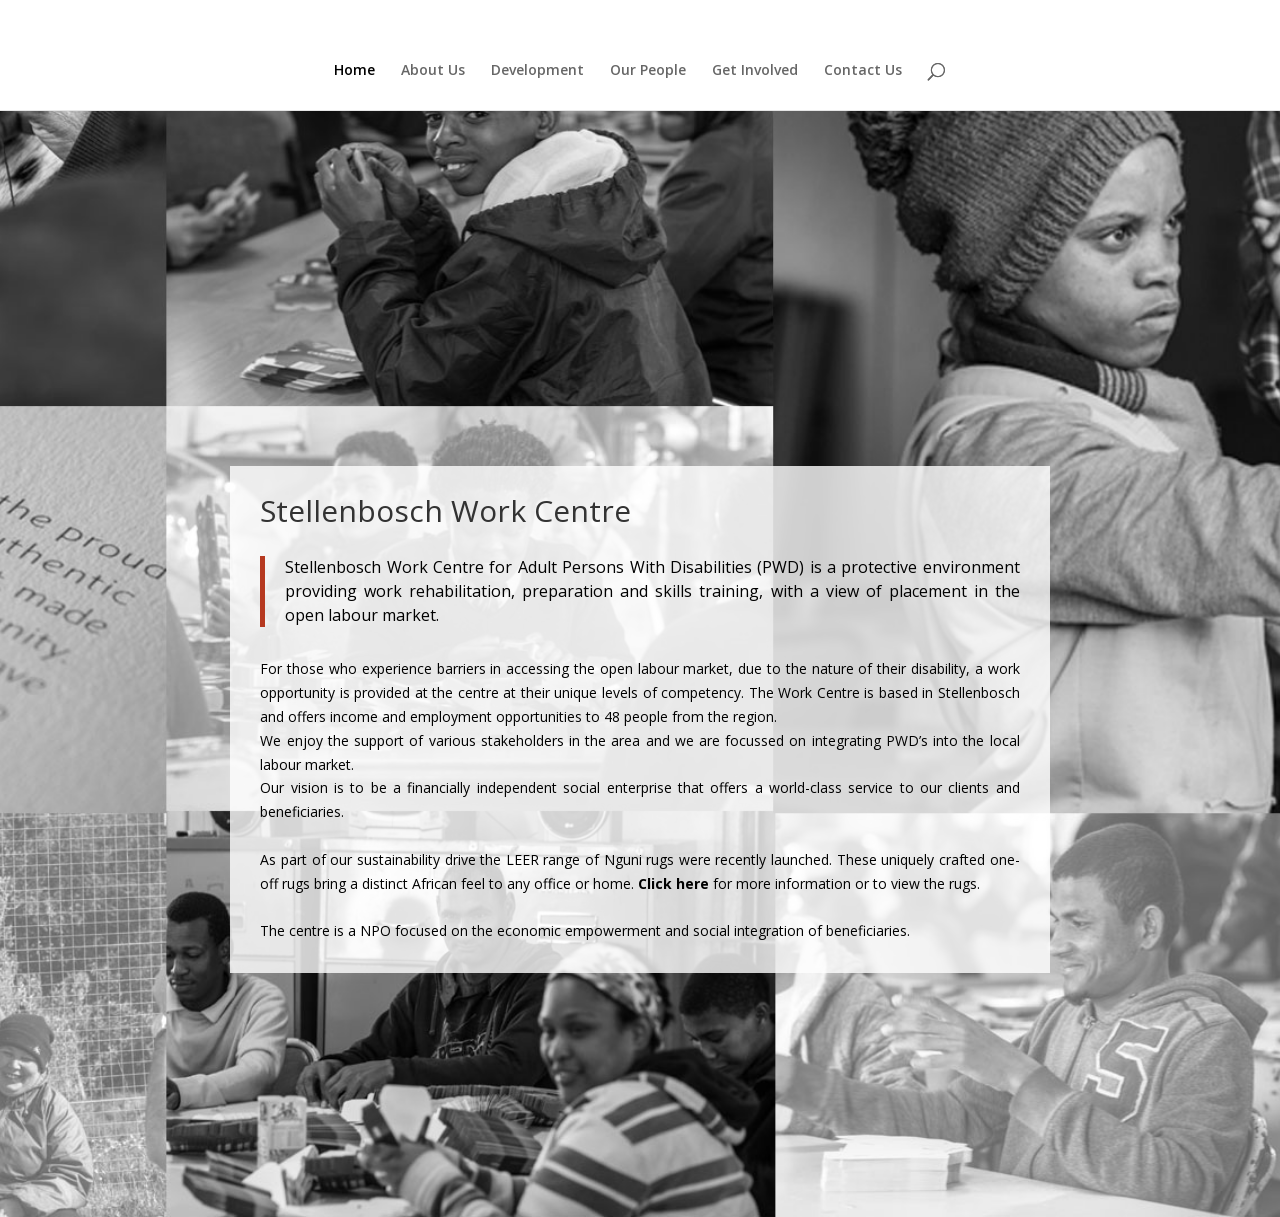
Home (354, 71)
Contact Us (863, 71)
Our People (648, 71)
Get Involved (755, 71)
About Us (433, 71)
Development (537, 71)
